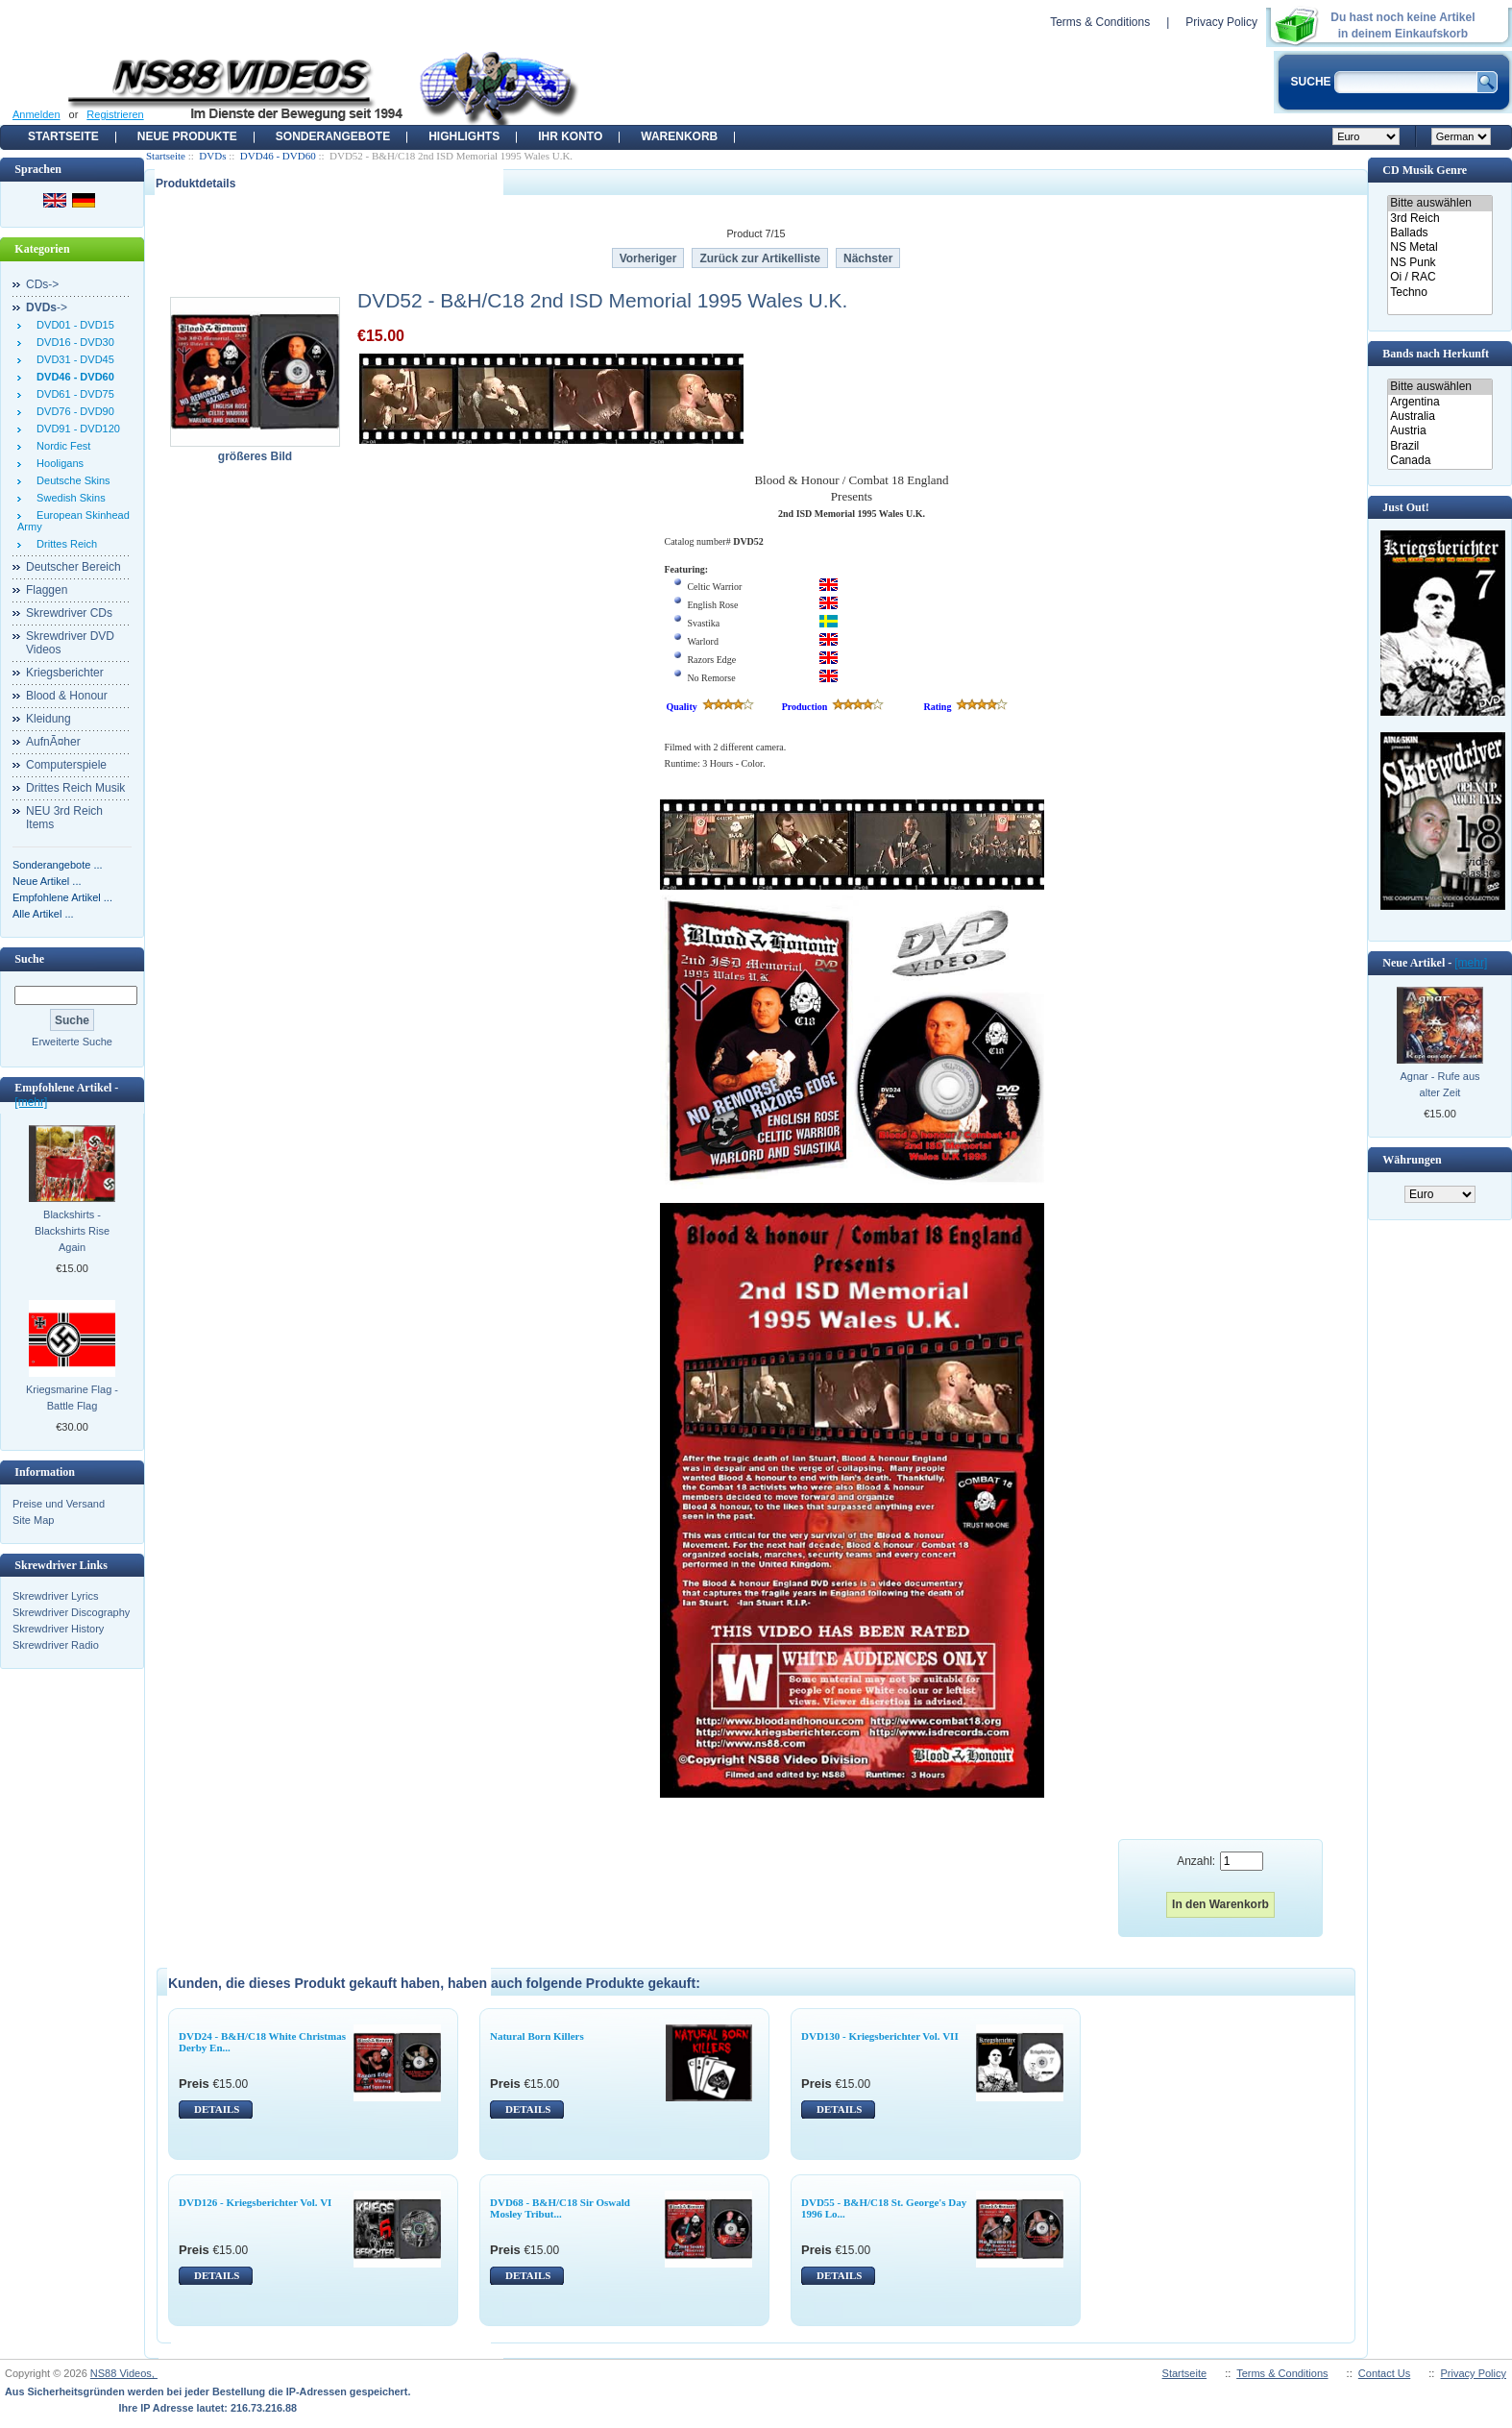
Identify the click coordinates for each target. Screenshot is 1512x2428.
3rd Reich (1439, 218)
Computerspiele (66, 765)
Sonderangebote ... (57, 865)
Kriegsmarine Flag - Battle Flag (72, 1397)
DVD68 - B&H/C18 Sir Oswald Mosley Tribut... (560, 2208)
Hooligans (57, 463)
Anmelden (36, 114)
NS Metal (1439, 247)
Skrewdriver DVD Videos (70, 642)
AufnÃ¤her (53, 741)
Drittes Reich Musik (75, 788)
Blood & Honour (67, 695)
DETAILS (216, 2109)
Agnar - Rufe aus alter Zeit (1439, 1084)
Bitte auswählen (1439, 203)
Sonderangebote (333, 136)
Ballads (1439, 233)
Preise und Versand (58, 1503)
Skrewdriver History (58, 1628)
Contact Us (1384, 2373)
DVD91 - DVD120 (75, 428)
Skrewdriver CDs (69, 613)
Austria (1439, 431)
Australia (1439, 416)
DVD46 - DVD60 (278, 155)
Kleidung (48, 718)
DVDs (212, 155)
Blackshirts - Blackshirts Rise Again (72, 1231)
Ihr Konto (570, 136)
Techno (1439, 292)
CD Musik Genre (1424, 170)
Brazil (1439, 446)
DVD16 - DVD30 (72, 342)
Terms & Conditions (1100, 22)
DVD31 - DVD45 (72, 359)
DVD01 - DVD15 (72, 325)
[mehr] (30, 1102)
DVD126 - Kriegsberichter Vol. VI (255, 2202)
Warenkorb (679, 136)
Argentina (1439, 402)
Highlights (464, 136)
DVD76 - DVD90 (72, 411)
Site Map (33, 1520)
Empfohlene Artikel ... (62, 897)
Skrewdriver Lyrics (55, 1596)
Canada (1439, 461)
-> (46, 307)
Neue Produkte (187, 136)
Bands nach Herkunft (1435, 353)
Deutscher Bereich (73, 567)
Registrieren (114, 114)
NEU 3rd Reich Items (64, 817)
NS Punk (1439, 263)
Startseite (63, 136)
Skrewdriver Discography (71, 1612)
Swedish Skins (68, 497)
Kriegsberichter (65, 672)
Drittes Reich (64, 544)
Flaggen (46, 590)
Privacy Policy (1221, 22)
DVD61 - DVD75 (72, 394)
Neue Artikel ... (47, 881)
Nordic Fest (60, 446)
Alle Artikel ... (43, 914)
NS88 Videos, (124, 2373)
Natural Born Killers (537, 2036)
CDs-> (42, 284)
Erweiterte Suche (72, 1041)
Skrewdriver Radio (55, 1645)
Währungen (1411, 1159)
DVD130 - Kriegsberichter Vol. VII (880, 2036)
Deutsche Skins (70, 480)
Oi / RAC (1439, 277)
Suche (29, 959)
